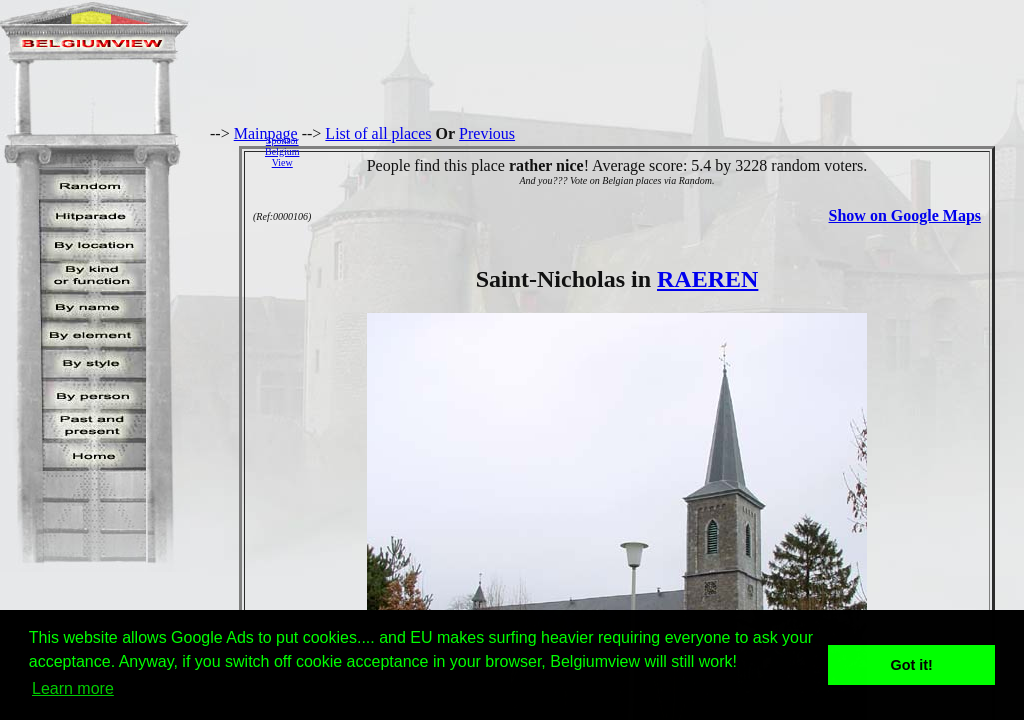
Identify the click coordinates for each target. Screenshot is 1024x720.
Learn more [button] (73, 688)
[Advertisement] (667, 151)
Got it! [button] (912, 665)
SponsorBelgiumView (282, 151)
